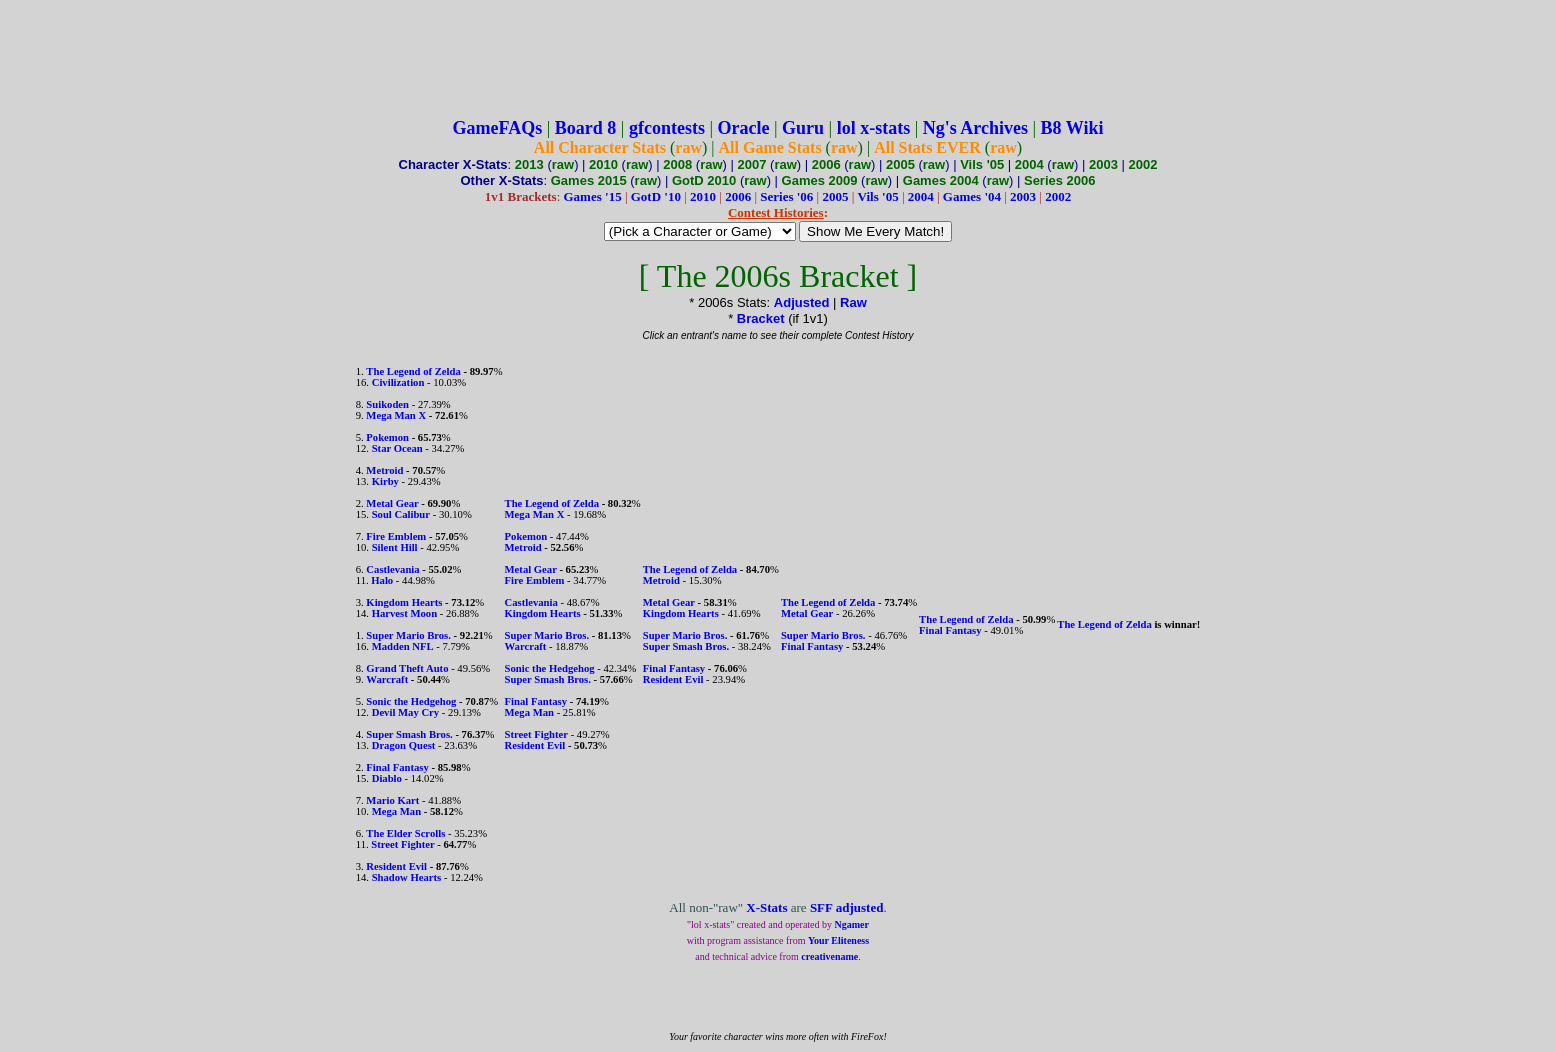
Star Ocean (397, 448)
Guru (803, 128)
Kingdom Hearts (404, 602)
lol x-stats (874, 128)
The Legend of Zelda (413, 371)
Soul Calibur (401, 514)
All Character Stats (600, 147)
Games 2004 (941, 180)
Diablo (387, 778)
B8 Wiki (1072, 128)
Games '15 (593, 196)
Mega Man (396, 811)
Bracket (761, 318)
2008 (677, 164)
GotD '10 (656, 196)
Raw (853, 302)
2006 (826, 164)
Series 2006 (1060, 180)
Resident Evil (396, 866)
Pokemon (387, 437)
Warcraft (387, 679)
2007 (752, 164)
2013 (529, 164)
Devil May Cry (405, 712)
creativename (829, 956)
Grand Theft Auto (407, 668)
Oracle (744, 128)
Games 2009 (820, 180)
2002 (1143, 164)
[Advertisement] (778, 53)
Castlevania (392, 569)
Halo (382, 580)
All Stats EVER (927, 147)
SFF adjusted (847, 907)
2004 (1029, 164)
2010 (603, 164)
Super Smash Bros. (409, 734)
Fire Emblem (396, 536)
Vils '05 (982, 164)
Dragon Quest (404, 745)
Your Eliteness (838, 940)
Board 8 (586, 128)
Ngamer (852, 924)
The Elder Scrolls (405, 833)
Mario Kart (392, 800)
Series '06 (786, 196)
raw (688, 147)
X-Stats (766, 907)
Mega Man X (396, 415)
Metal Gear (392, 503)
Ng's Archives (975, 128)
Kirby (385, 481)
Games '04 (972, 196)
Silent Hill (395, 547)
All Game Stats (770, 147)
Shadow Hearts (407, 877)
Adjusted (802, 302)
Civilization (398, 382)
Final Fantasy (397, 767)
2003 (1103, 164)
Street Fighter (402, 844)
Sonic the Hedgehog (411, 701)
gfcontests (667, 128)
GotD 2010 (704, 180)
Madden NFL (403, 646)
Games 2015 (589, 180)
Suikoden (387, 404)
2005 (900, 164)
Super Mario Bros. (408, 635)
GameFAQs (498, 128)
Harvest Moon (404, 613)
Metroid (384, 470)
